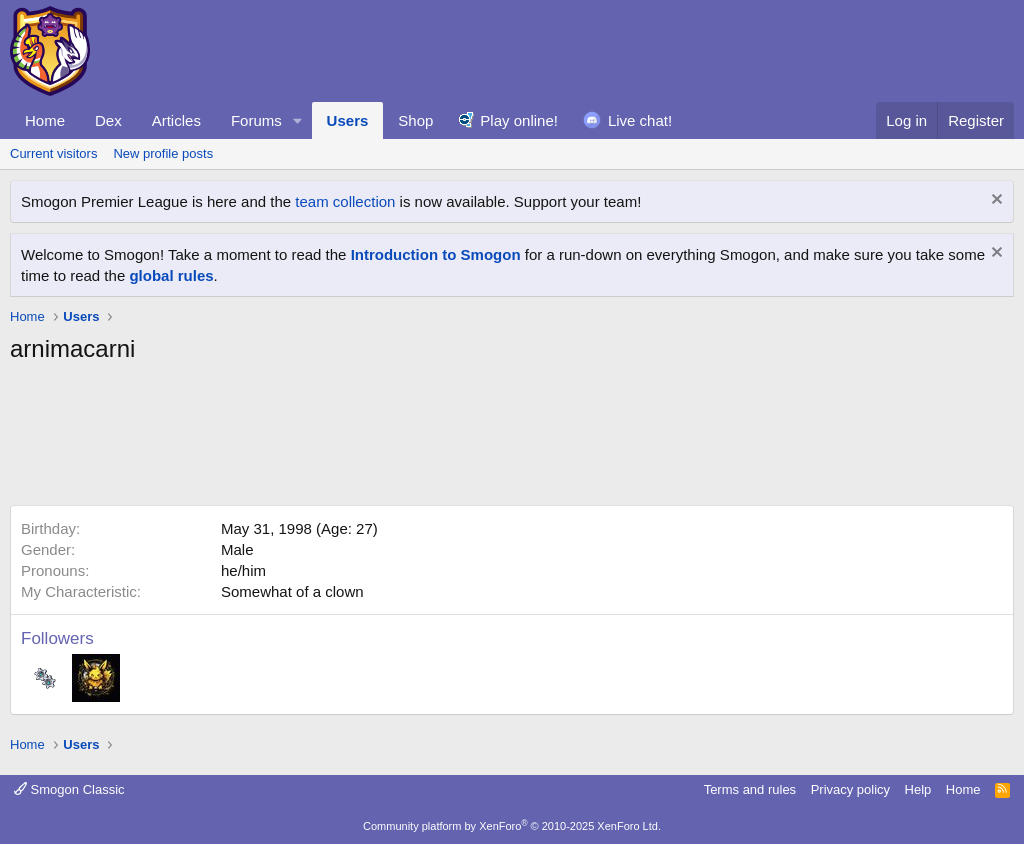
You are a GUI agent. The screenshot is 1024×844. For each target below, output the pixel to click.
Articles (176, 120)
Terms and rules (750, 789)
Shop (415, 120)
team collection (345, 201)
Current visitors (53, 153)
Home (45, 120)
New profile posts (163, 153)
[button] (298, 120)
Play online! (519, 120)
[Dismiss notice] (994, 201)
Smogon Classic (69, 789)
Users (348, 120)
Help (918, 789)
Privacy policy (850, 789)
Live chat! (640, 120)
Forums (256, 120)
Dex (108, 120)
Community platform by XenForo (512, 826)
